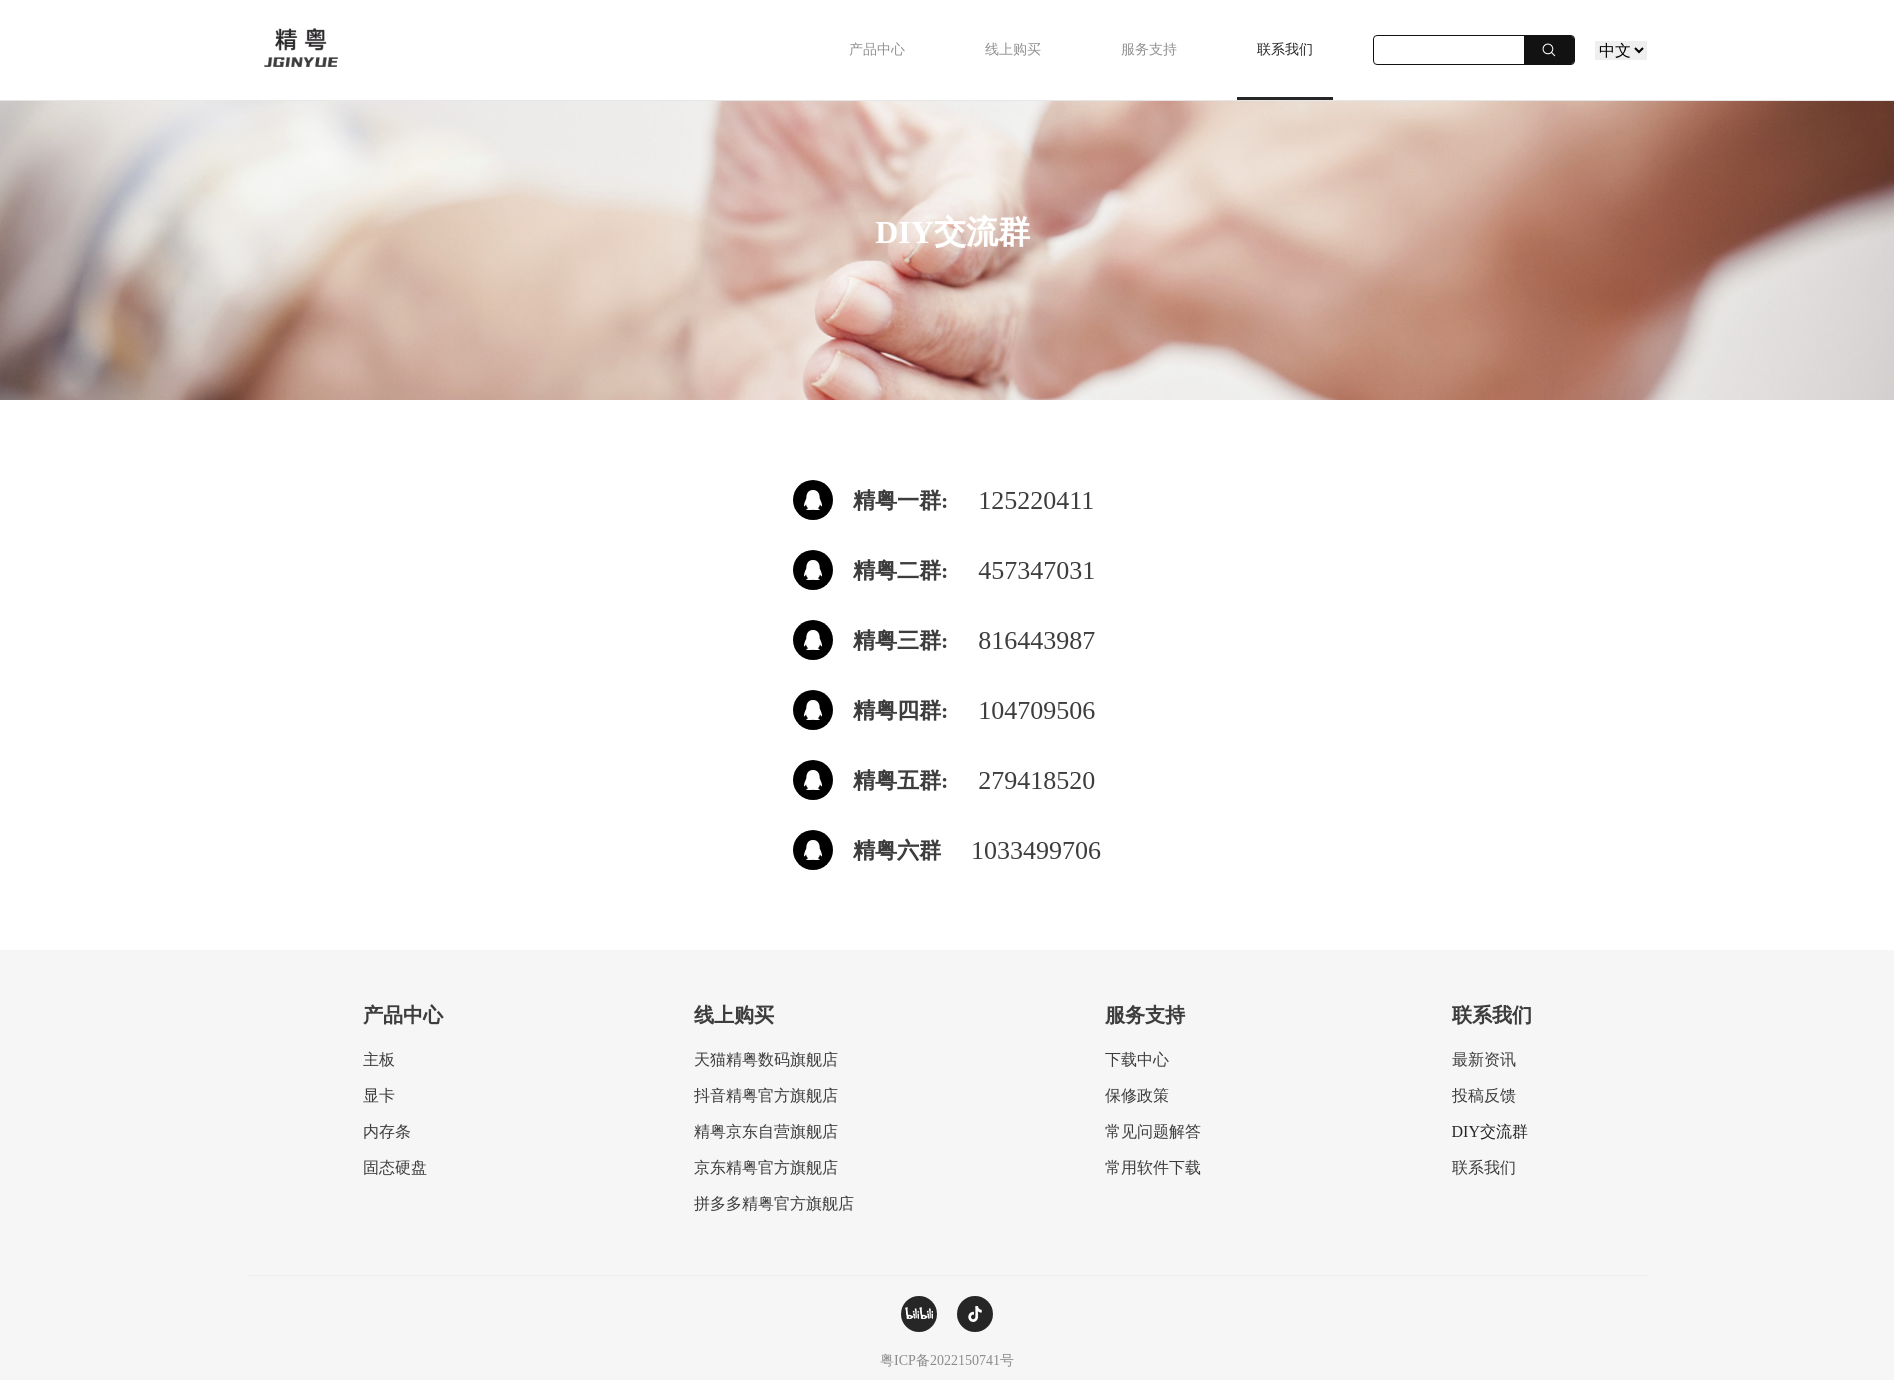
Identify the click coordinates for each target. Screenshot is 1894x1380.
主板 (379, 1059)
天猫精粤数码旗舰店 (766, 1059)
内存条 (387, 1131)
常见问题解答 (1153, 1131)
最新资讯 (1484, 1059)
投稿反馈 (1484, 1095)
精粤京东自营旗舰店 (766, 1131)
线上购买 (1013, 49)
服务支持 (1149, 49)
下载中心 (1137, 1059)
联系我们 (1285, 49)
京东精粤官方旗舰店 (766, 1167)
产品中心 (877, 49)
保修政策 (1137, 1095)
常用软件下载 (1153, 1167)
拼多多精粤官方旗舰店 (774, 1203)
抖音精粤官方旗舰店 (766, 1095)
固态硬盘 (395, 1167)
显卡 (379, 1095)
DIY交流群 (1490, 1131)
